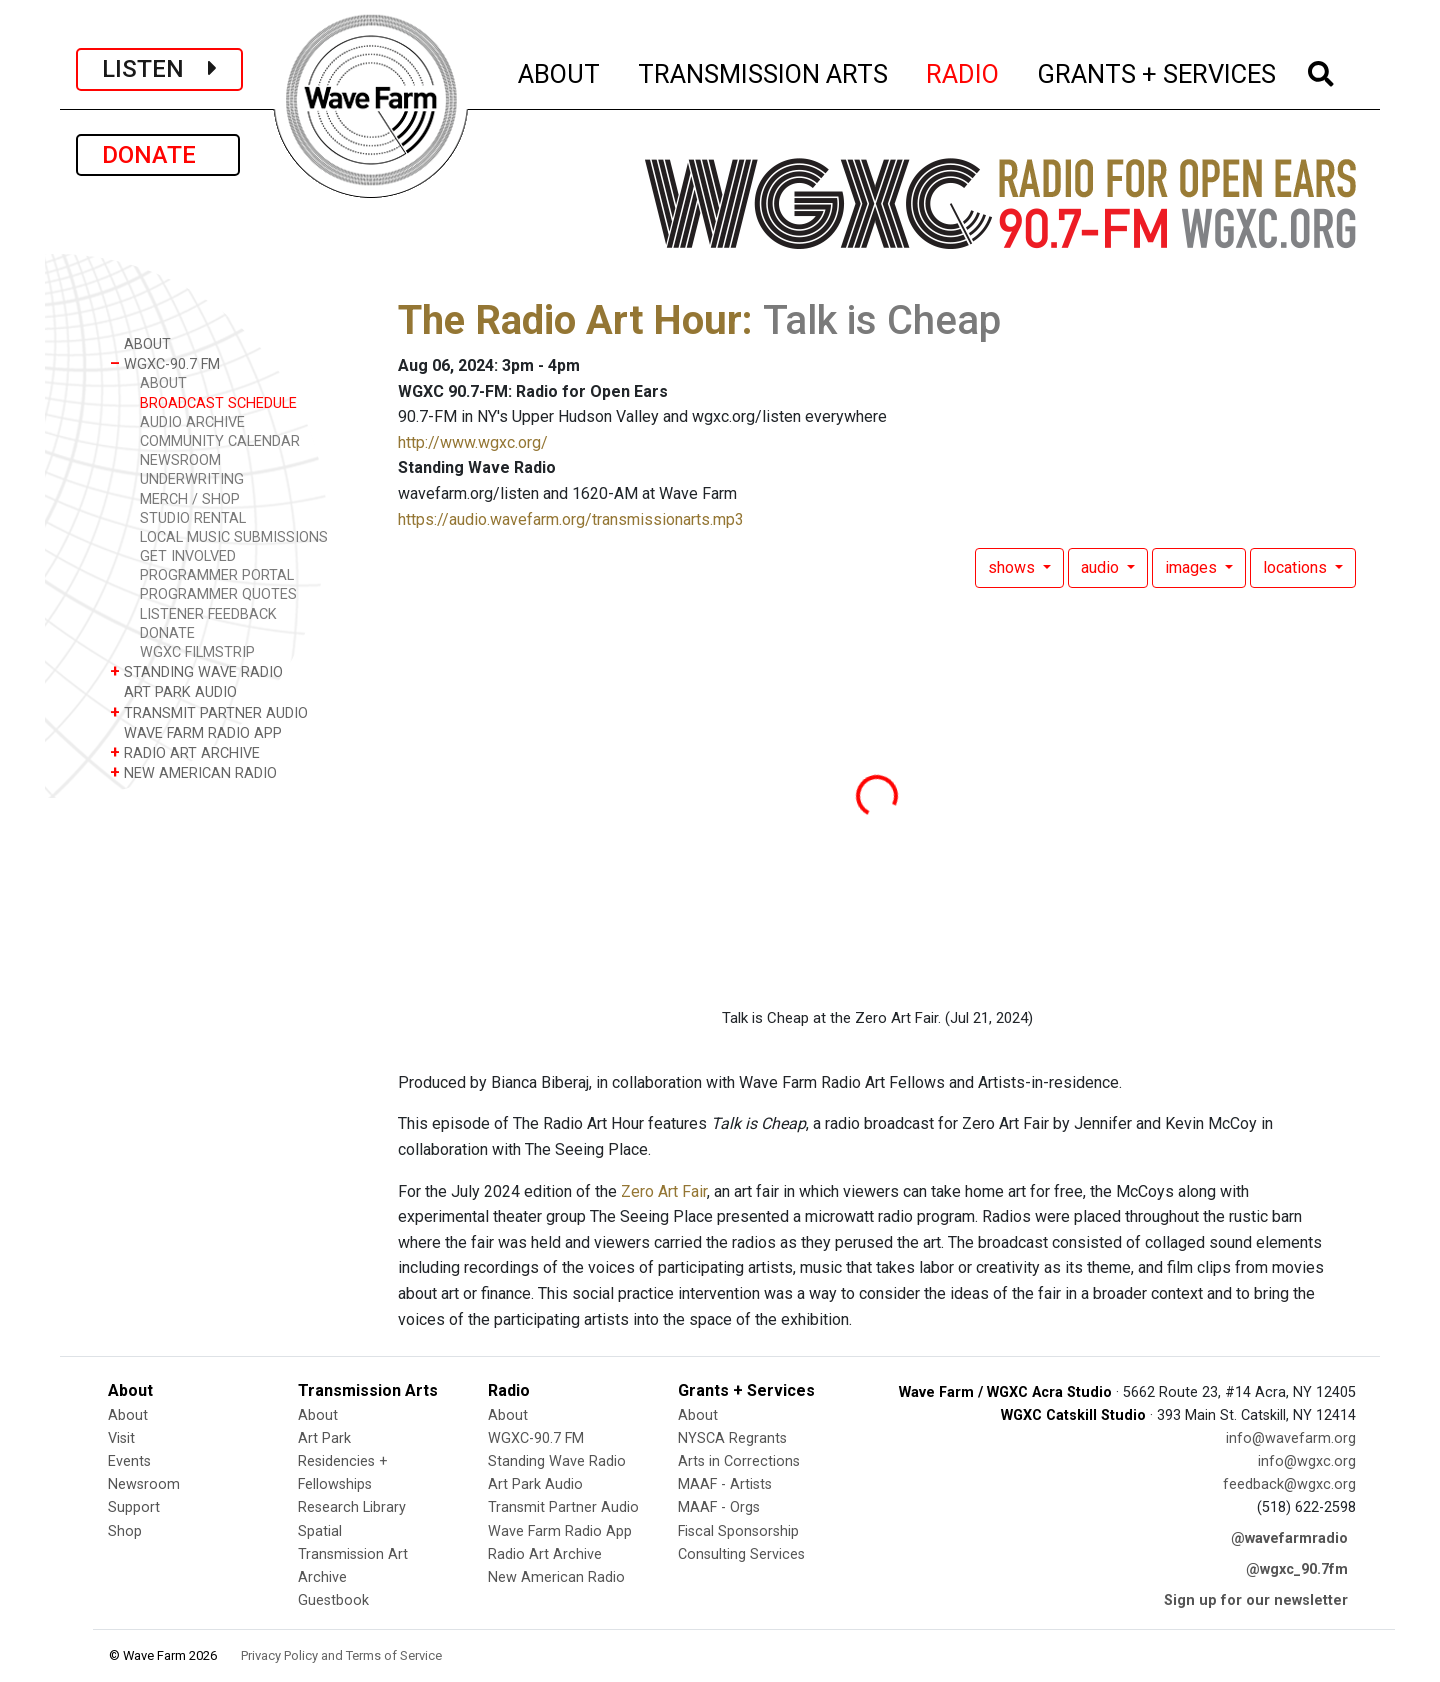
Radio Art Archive (545, 1554)
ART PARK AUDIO (173, 691)
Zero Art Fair (664, 1191)
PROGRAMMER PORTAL (217, 575)
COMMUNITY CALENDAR (220, 441)
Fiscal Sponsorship (738, 1531)
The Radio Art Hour (570, 320)
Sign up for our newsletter (1256, 1600)
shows (1013, 567)
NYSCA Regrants (732, 1438)
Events (129, 1461)
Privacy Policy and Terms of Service (341, 1655)
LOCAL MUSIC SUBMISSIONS (234, 537)
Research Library (352, 1507)
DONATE (158, 155)
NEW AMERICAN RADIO (193, 772)
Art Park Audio (535, 1484)
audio (1102, 567)
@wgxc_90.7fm (1297, 1569)
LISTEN (159, 69)
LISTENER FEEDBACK (208, 614)
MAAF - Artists (725, 1484)
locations (1297, 567)
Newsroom (144, 1484)
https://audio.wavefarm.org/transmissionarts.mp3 (571, 519)
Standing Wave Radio (557, 1461)
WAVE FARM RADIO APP (196, 732)
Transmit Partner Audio (563, 1507)
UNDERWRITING (192, 479)
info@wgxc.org (1307, 1461)
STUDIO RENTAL (193, 518)
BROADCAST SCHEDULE (218, 403)
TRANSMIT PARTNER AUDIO (209, 712)
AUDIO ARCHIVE (192, 422)
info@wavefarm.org (1291, 1438)
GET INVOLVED (188, 556)
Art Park (324, 1438)
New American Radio (556, 1577)
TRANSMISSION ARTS (764, 71)
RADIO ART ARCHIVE (185, 752)
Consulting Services (741, 1554)
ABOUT (560, 71)
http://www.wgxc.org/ (473, 442)
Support (134, 1507)
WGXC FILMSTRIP (197, 652)
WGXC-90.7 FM (165, 363)
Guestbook (333, 1600)
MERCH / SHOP (190, 499)
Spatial (320, 1531)
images (1193, 567)
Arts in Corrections (739, 1461)
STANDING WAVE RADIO (196, 671)
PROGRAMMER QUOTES (218, 594)
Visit (121, 1438)
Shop (125, 1531)
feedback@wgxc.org (1289, 1484)
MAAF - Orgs (719, 1507)
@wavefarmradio (1289, 1538)
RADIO (963, 71)
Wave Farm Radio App (560, 1531)
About (128, 1415)
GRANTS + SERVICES (1157, 71)
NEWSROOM (180, 460)
